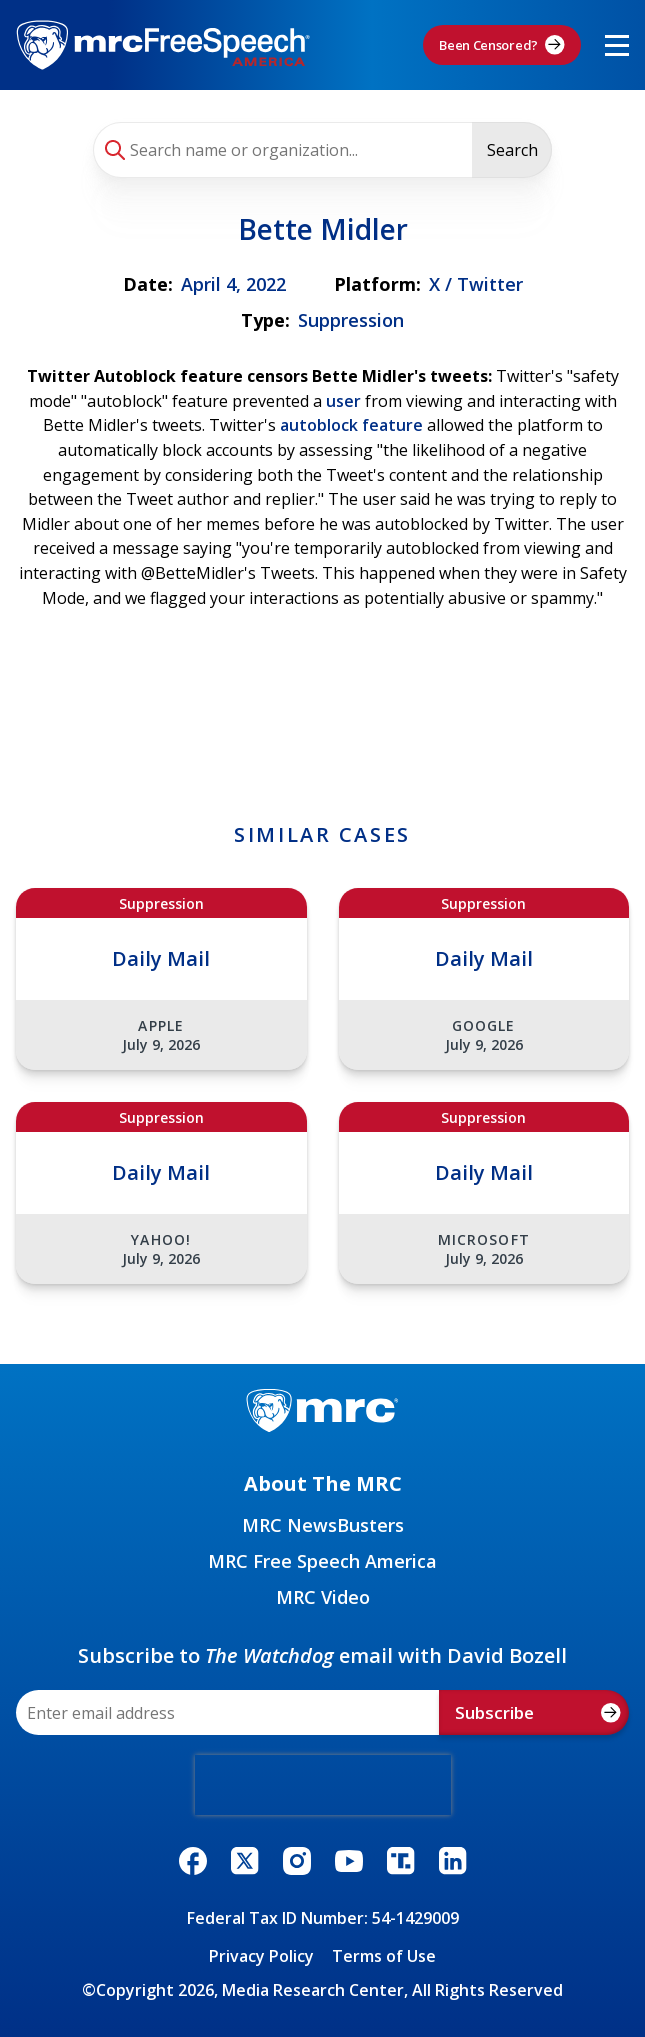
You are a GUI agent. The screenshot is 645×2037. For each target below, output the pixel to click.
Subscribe (538, 1712)
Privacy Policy (261, 1956)
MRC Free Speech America (322, 1561)
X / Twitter (476, 284)
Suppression (351, 320)
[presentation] (323, 1785)
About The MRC (323, 1483)
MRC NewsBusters (323, 1525)
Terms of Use (384, 1956)
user (343, 401)
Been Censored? (502, 45)
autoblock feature (353, 425)
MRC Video (323, 1597)
